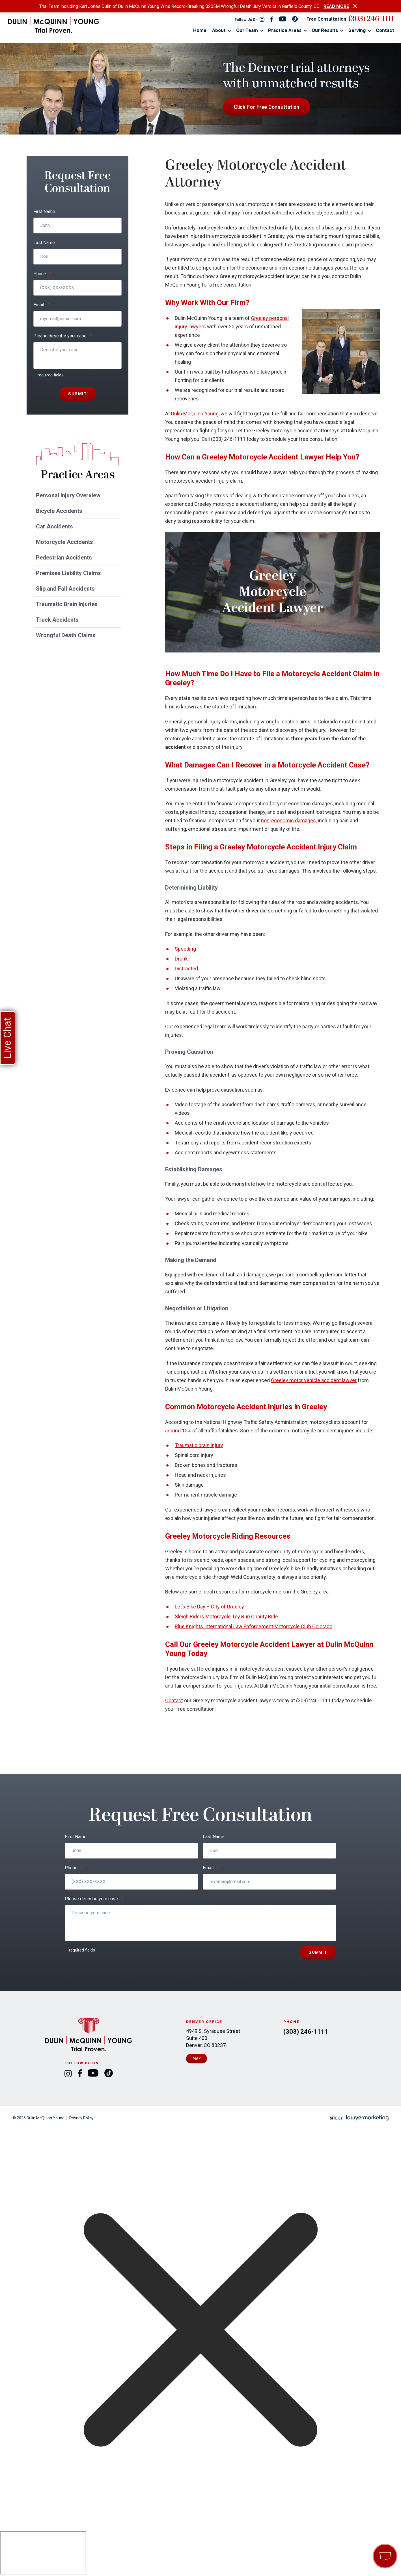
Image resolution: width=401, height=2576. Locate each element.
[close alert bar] (355, 6)
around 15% (178, 1431)
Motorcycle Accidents (64, 542)
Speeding (185, 949)
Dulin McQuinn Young (195, 414)
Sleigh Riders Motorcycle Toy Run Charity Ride (226, 1616)
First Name (47, 211)
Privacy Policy (81, 2118)
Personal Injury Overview (68, 495)
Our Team (247, 30)
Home (199, 30)
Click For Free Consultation (266, 106)
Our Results (325, 30)
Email (41, 304)
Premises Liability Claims (68, 573)
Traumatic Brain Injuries (67, 604)
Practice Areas (284, 30)
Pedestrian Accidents (64, 557)
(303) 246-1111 (371, 19)
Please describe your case (62, 336)
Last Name (46, 242)
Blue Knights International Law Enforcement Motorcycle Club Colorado (253, 1626)
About (219, 30)
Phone (42, 273)
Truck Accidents (57, 619)
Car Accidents (54, 526)
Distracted (186, 969)
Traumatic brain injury (199, 1445)
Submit (77, 393)
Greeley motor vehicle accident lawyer (314, 1380)
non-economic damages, (289, 820)
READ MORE (336, 6)
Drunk (181, 959)
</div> (43, 2553)
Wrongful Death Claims (66, 635)
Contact (385, 30)
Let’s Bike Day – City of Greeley (209, 1607)
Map (197, 2058)
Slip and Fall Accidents (65, 588)
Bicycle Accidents (59, 511)
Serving (357, 30)
